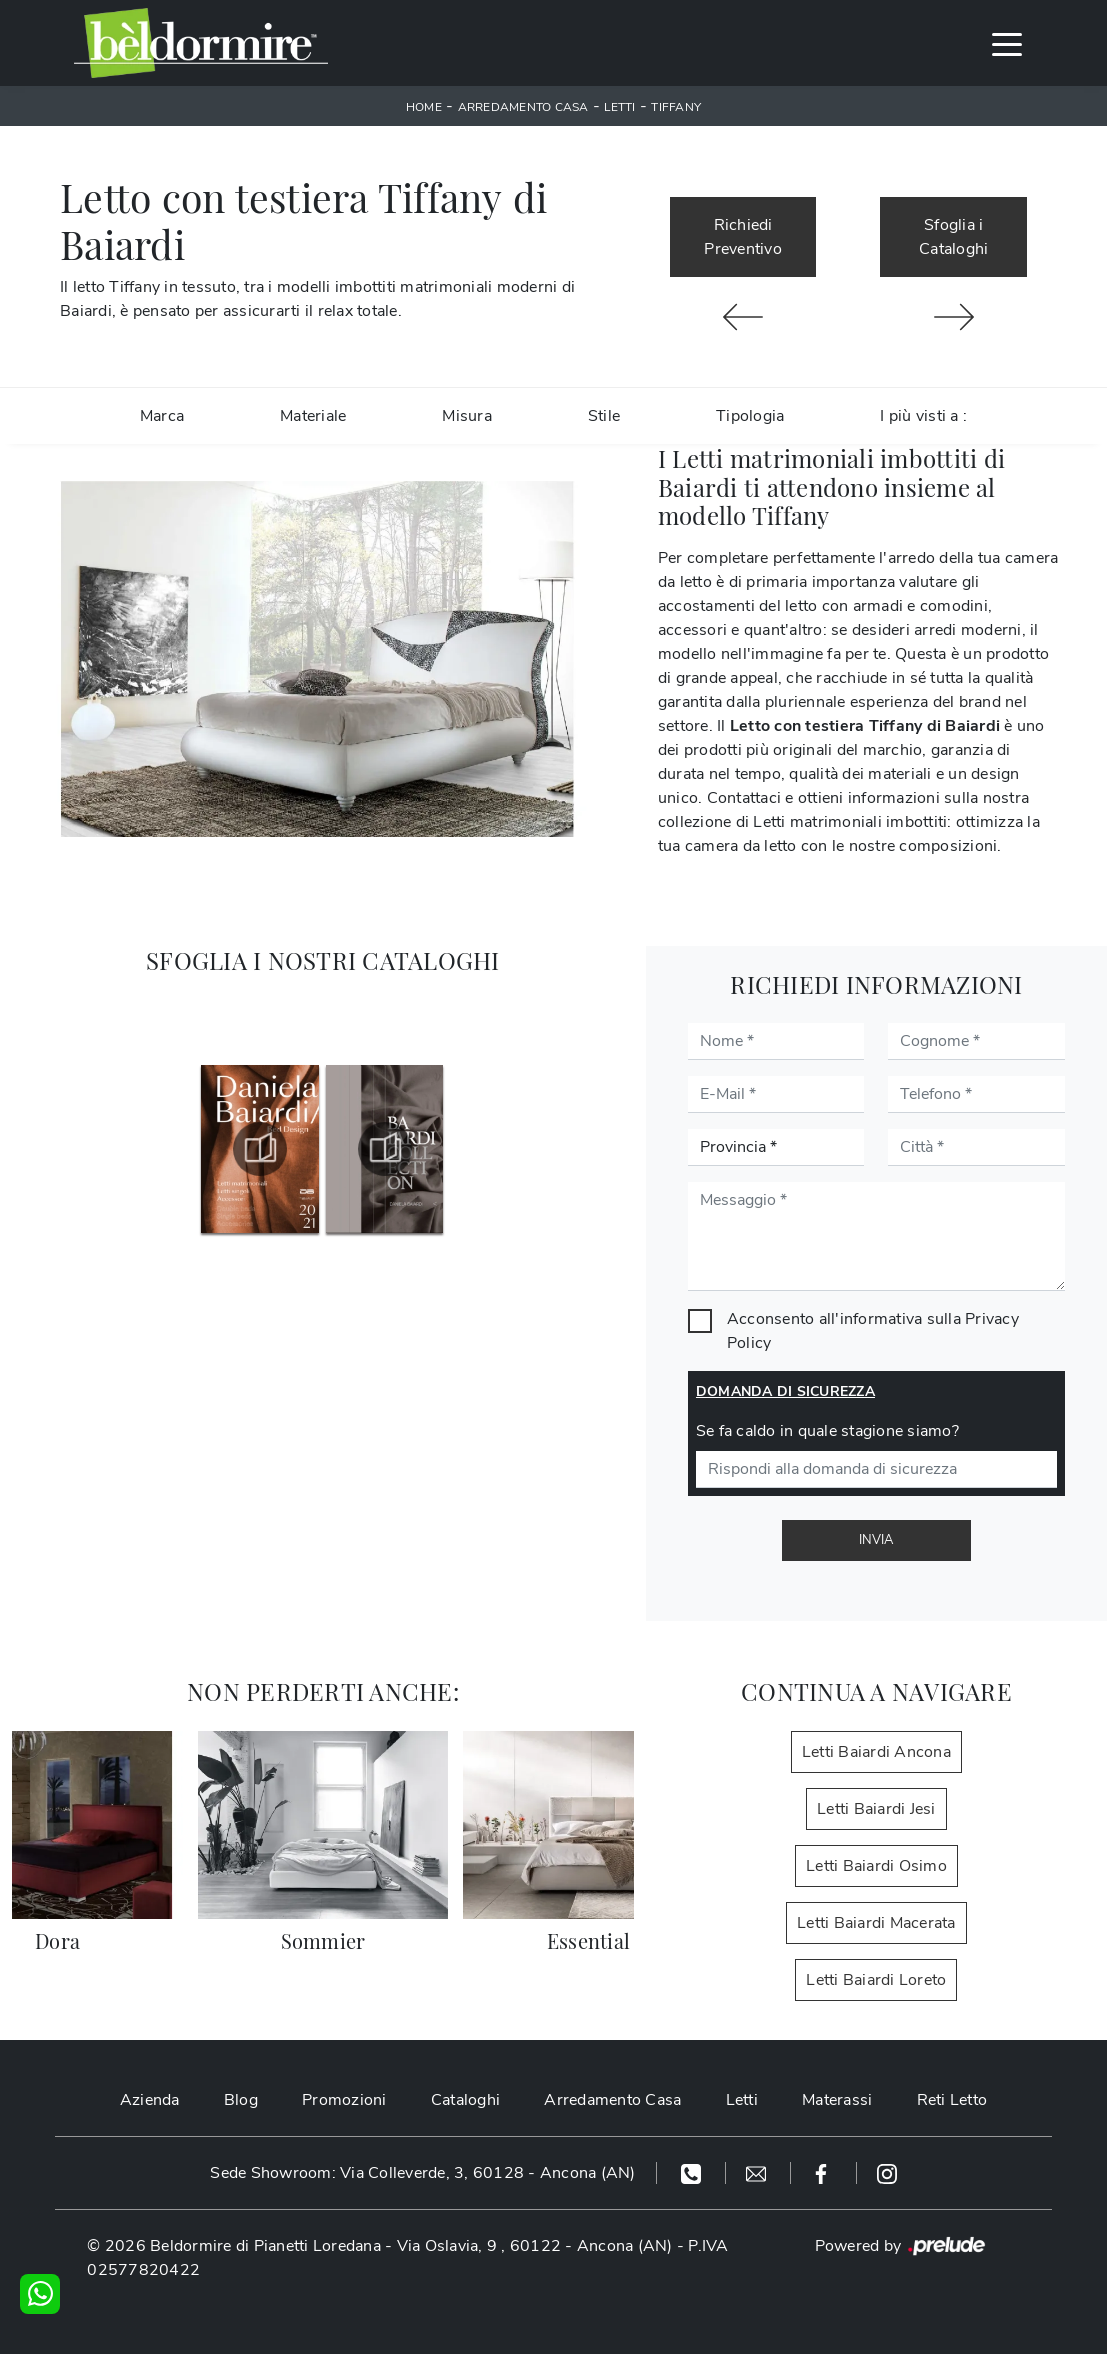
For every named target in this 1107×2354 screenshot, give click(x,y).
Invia (876, 1540)
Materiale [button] (313, 416)
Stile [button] (604, 416)
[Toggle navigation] (1007, 43)
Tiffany (676, 107)
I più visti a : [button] (923, 416)
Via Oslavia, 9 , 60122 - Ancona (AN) (535, 2246)
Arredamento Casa (523, 107)
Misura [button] (467, 416)
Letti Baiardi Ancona (876, 1752)
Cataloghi (465, 2100)
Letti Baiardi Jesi (876, 1809)
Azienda (150, 2100)
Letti (619, 107)
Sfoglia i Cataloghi (953, 237)
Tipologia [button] (750, 416)
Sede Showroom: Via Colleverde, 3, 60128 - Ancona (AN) (422, 2173)
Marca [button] (162, 416)
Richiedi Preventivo (743, 237)
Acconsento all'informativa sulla (873, 1331)
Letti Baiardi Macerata (876, 1923)
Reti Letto (952, 2100)
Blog (241, 2100)
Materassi (837, 2100)
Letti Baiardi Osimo (876, 1866)
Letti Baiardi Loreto (876, 1980)
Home (424, 107)
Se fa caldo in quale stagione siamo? (827, 1431)
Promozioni (344, 2100)
